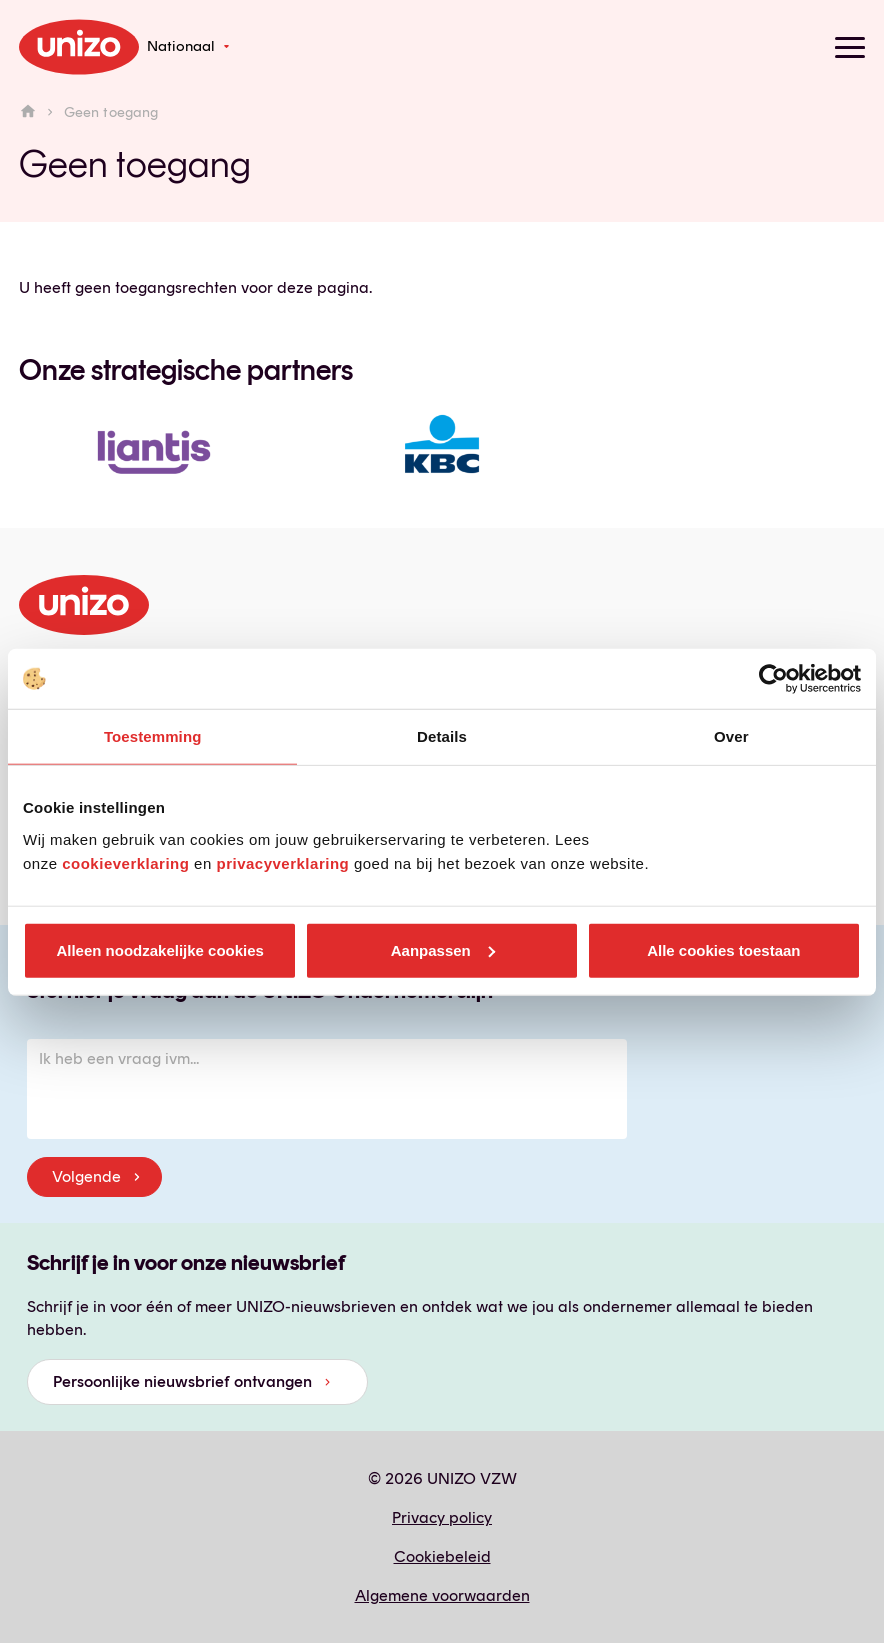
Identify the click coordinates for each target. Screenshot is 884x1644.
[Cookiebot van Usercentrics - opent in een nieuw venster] (773, 679)
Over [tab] (731, 736)
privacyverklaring (282, 862)
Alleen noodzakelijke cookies (160, 949)
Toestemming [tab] (153, 736)
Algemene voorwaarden (442, 1595)
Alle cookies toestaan (723, 949)
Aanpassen (443, 949)
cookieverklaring (125, 862)
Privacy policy (442, 1517)
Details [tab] (442, 736)
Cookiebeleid (442, 1556)
